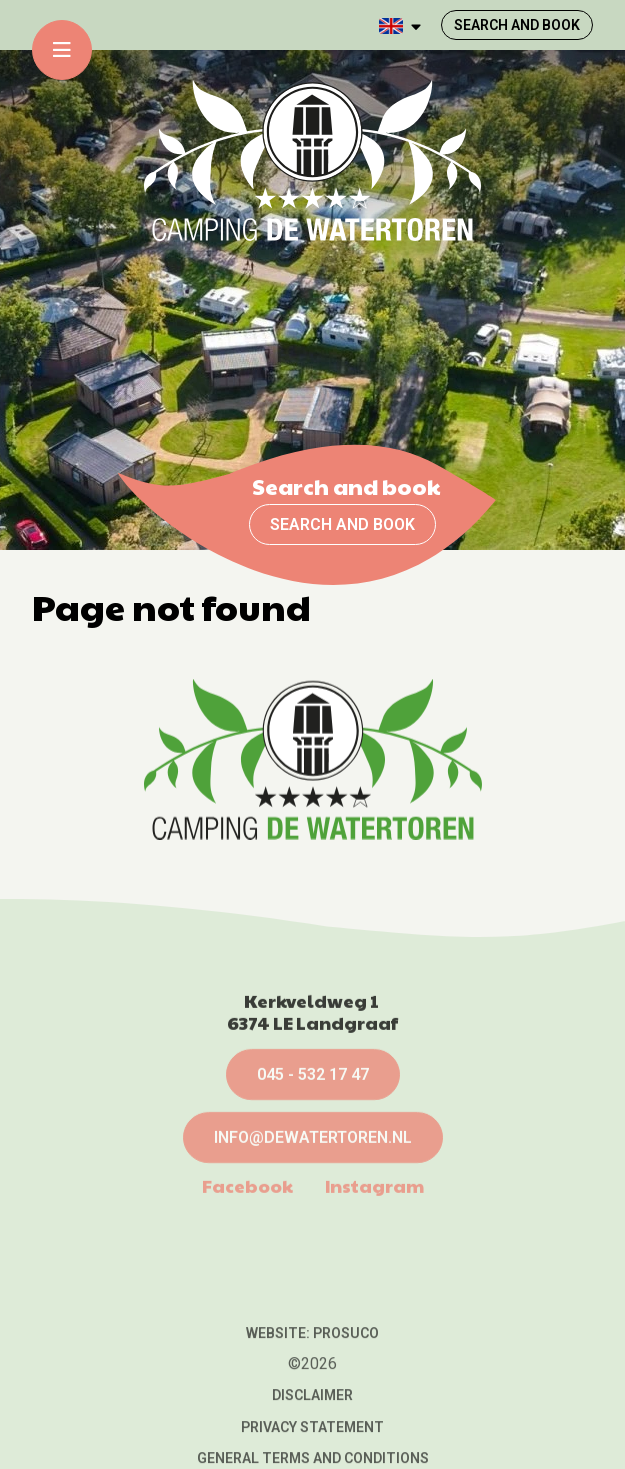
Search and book (342, 524)
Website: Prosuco (312, 1413)
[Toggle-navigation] (62, 50)
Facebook (247, 1264)
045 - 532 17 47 (313, 1153)
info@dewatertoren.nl (313, 1216)
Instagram (374, 1264)
